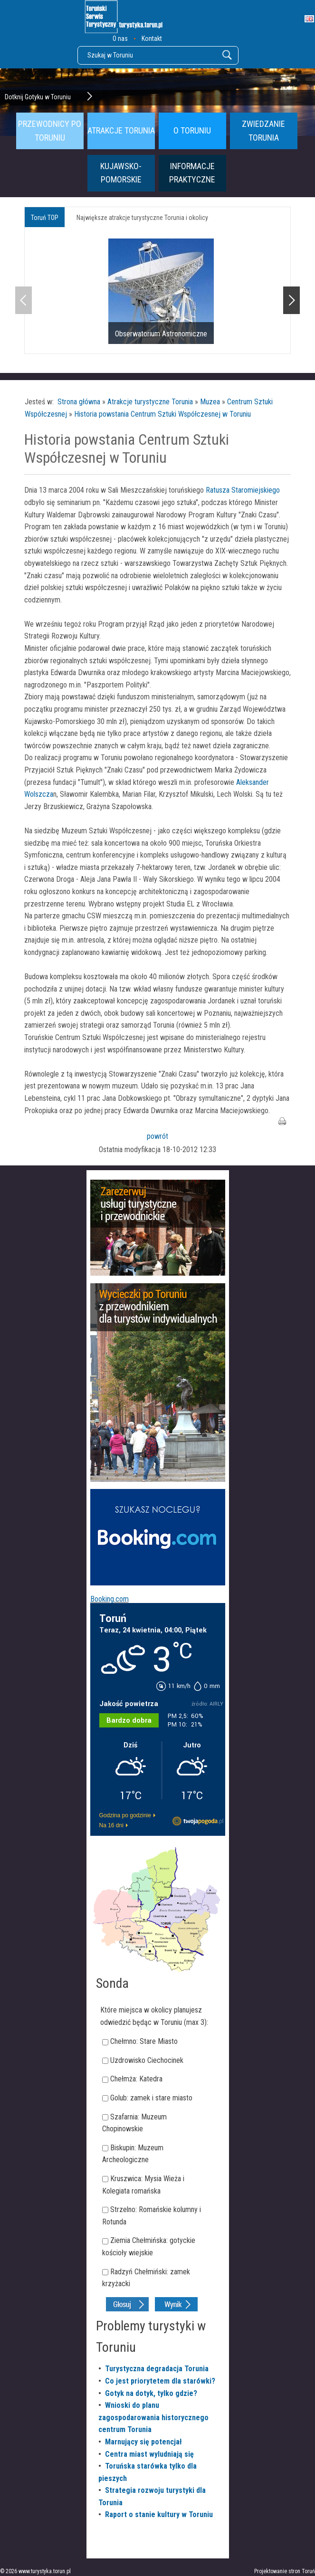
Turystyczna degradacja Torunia (157, 2368)
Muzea (210, 401)
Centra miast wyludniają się (149, 2454)
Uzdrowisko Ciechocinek (146, 2060)
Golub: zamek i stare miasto (151, 2097)
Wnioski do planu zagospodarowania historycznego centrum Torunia (153, 2417)
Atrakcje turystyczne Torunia (150, 401)
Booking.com (109, 1598)
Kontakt (152, 38)
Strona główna (78, 401)
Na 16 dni (111, 1825)
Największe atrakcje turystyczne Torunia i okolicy (142, 217)
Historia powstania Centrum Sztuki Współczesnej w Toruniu (162, 414)
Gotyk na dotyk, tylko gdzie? (151, 2393)
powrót (157, 1136)
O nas (120, 38)
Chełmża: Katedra (136, 2078)
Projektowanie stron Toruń (284, 2571)
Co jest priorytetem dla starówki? (160, 2380)
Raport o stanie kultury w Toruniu (159, 2514)
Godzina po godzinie (125, 1815)
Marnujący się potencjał (143, 2441)
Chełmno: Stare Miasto (144, 2041)
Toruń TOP (44, 217)
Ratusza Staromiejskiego (242, 490)
